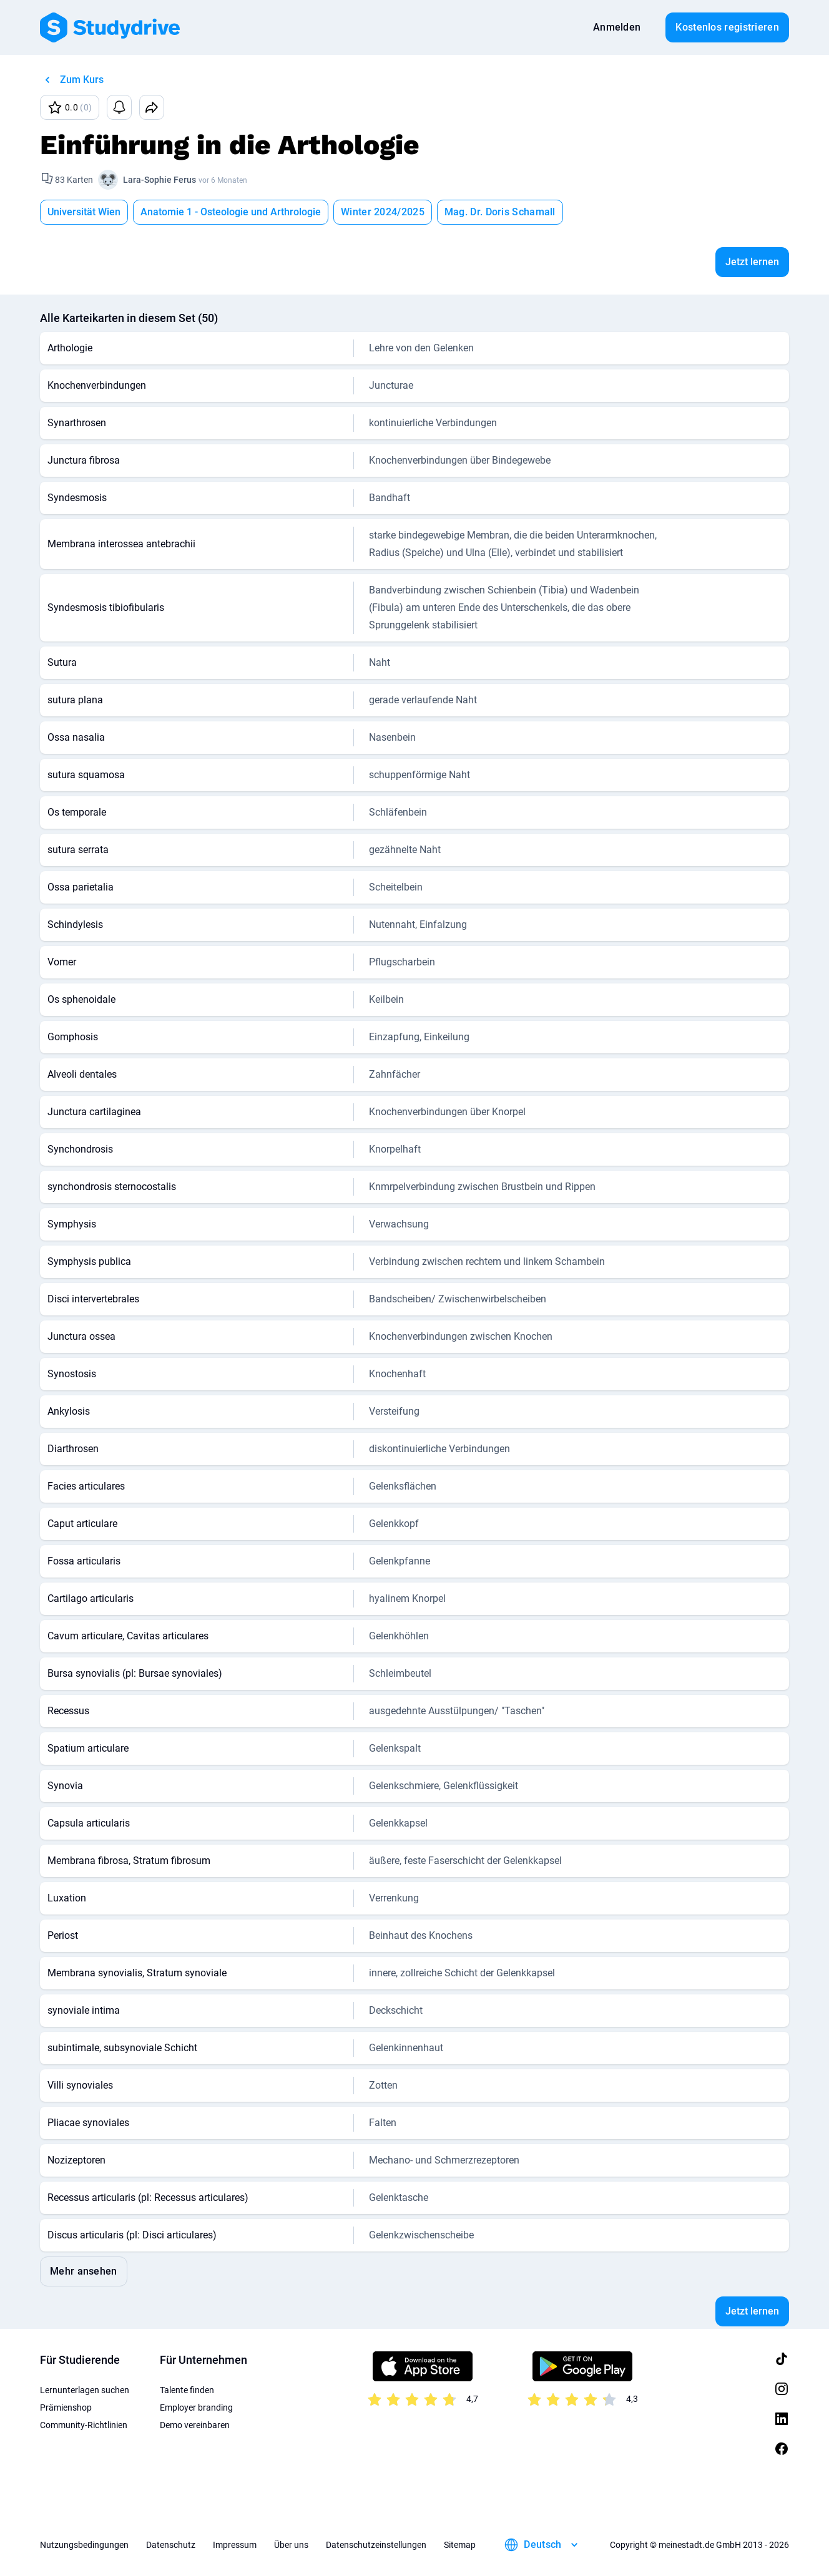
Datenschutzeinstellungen (376, 2545)
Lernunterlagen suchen (84, 2390)
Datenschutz (170, 2545)
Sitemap (460, 2545)
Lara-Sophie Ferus (159, 180)
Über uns (291, 2545)
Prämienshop (66, 2408)
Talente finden (187, 2390)
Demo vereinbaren (195, 2425)
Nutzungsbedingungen (84, 2545)
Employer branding (196, 2408)
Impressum (235, 2545)
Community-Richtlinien (83, 2425)
